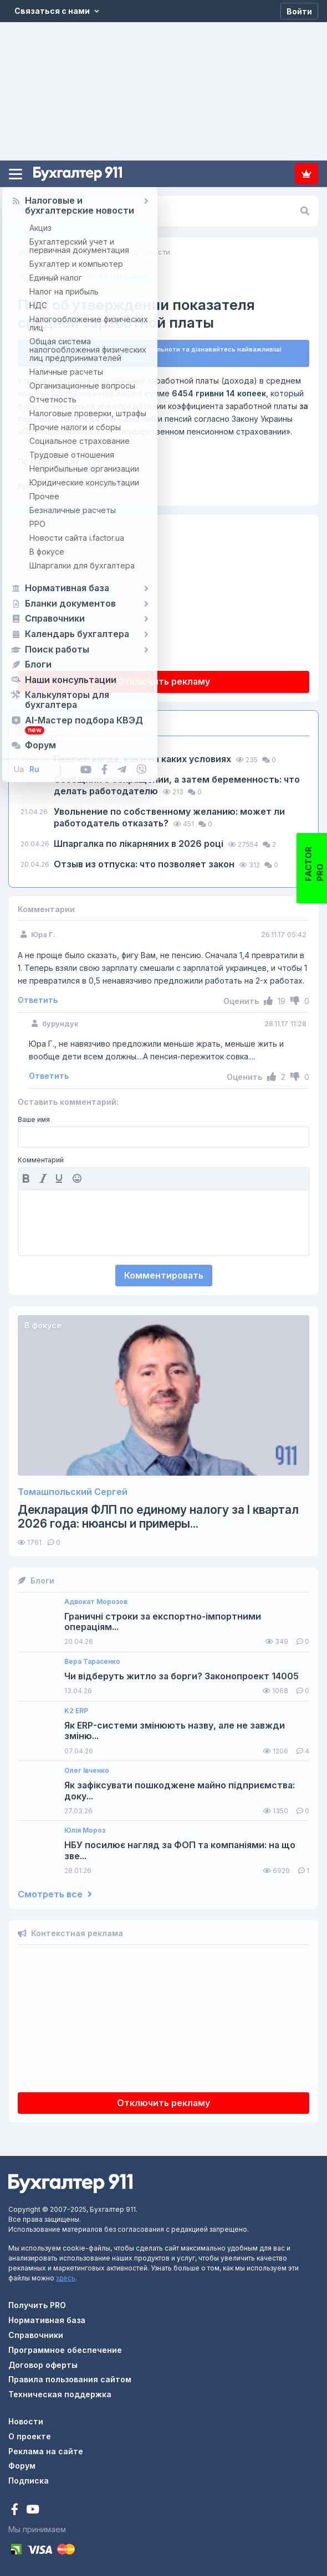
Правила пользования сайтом (69, 2379)
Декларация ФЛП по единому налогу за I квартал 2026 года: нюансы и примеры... (158, 1516)
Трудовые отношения (88, 486)
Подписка (306, 174)
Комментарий (41, 1160)
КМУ (57, 461)
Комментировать (163, 1275)
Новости (25, 2421)
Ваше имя (34, 1120)
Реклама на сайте (45, 2451)
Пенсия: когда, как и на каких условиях (143, 758)
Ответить (38, 1000)
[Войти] (299, 11)
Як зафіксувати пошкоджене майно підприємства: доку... (179, 1790)
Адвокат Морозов (95, 1602)
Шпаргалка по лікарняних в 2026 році (140, 843)
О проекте (29, 2436)
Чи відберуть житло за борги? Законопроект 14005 (181, 1676)
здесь (65, 2278)
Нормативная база (46, 2320)
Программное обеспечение (65, 2350)
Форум (21, 2465)
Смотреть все (55, 1894)
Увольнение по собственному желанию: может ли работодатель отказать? (169, 817)
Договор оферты (43, 2365)
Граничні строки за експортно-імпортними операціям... (162, 1621)
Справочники (35, 2335)
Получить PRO (37, 2305)
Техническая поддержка (59, 2394)
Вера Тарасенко (92, 1661)
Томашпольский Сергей (72, 1492)
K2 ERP (76, 1711)
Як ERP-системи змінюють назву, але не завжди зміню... (174, 1730)
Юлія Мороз (84, 1830)
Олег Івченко (86, 1771)
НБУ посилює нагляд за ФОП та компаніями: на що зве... (179, 1850)
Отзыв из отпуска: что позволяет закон (145, 864)
